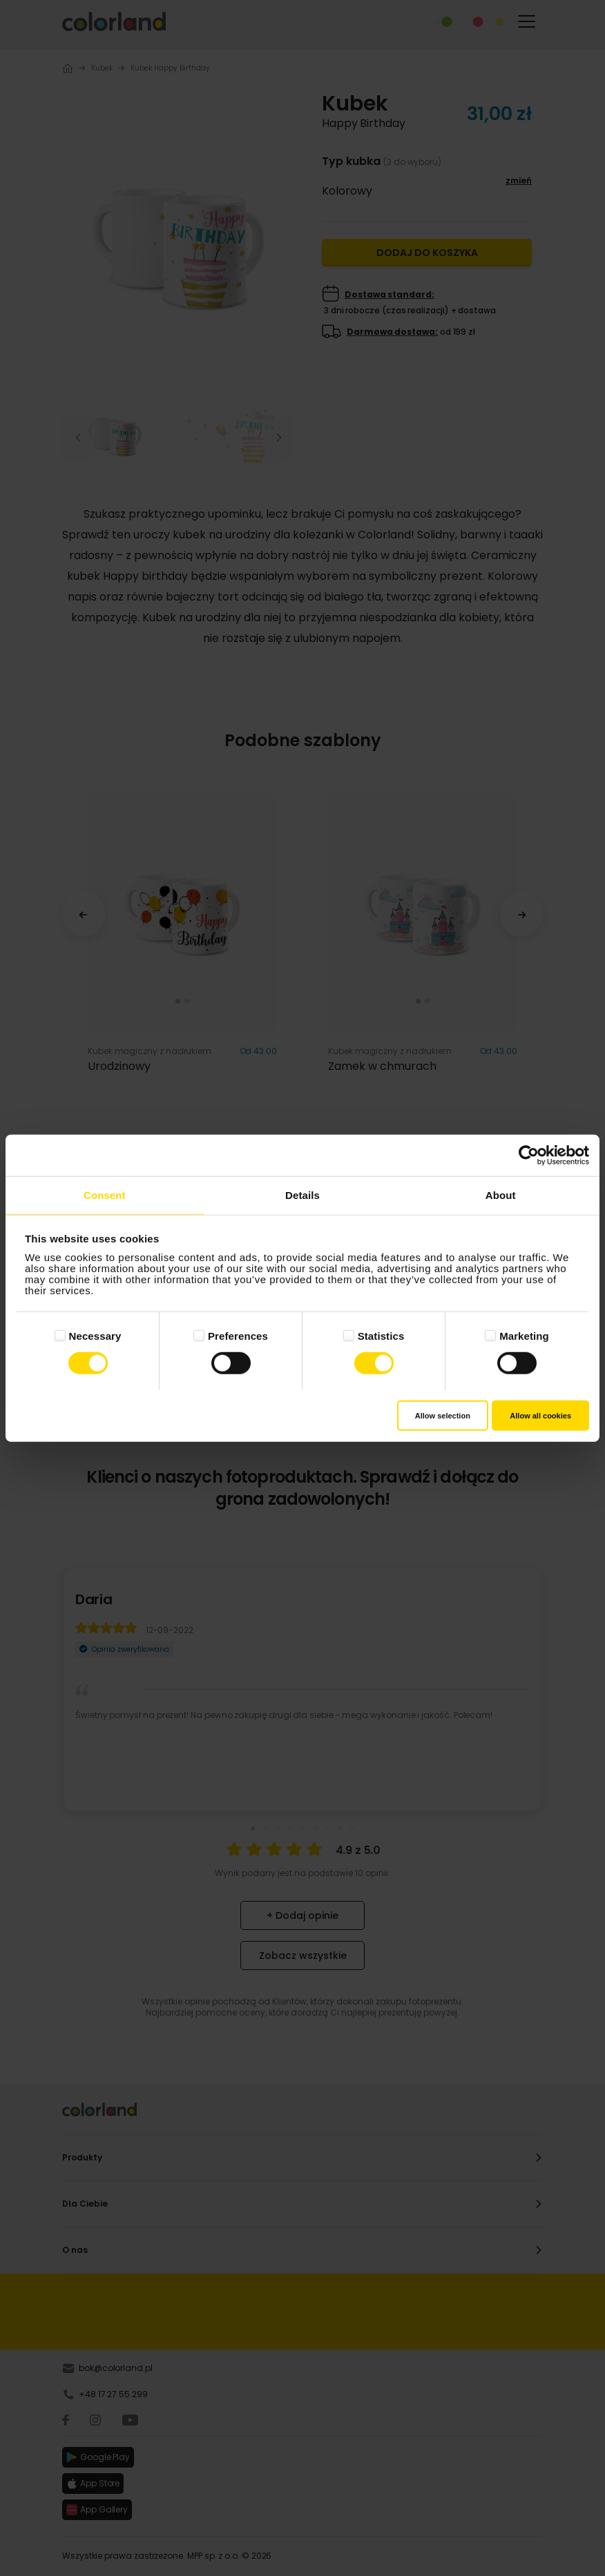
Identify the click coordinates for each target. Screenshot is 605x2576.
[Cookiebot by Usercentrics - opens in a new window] (528, 1155)
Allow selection (442, 1415)
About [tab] (501, 1195)
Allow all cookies (540, 1415)
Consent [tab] (105, 1195)
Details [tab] (302, 1195)
